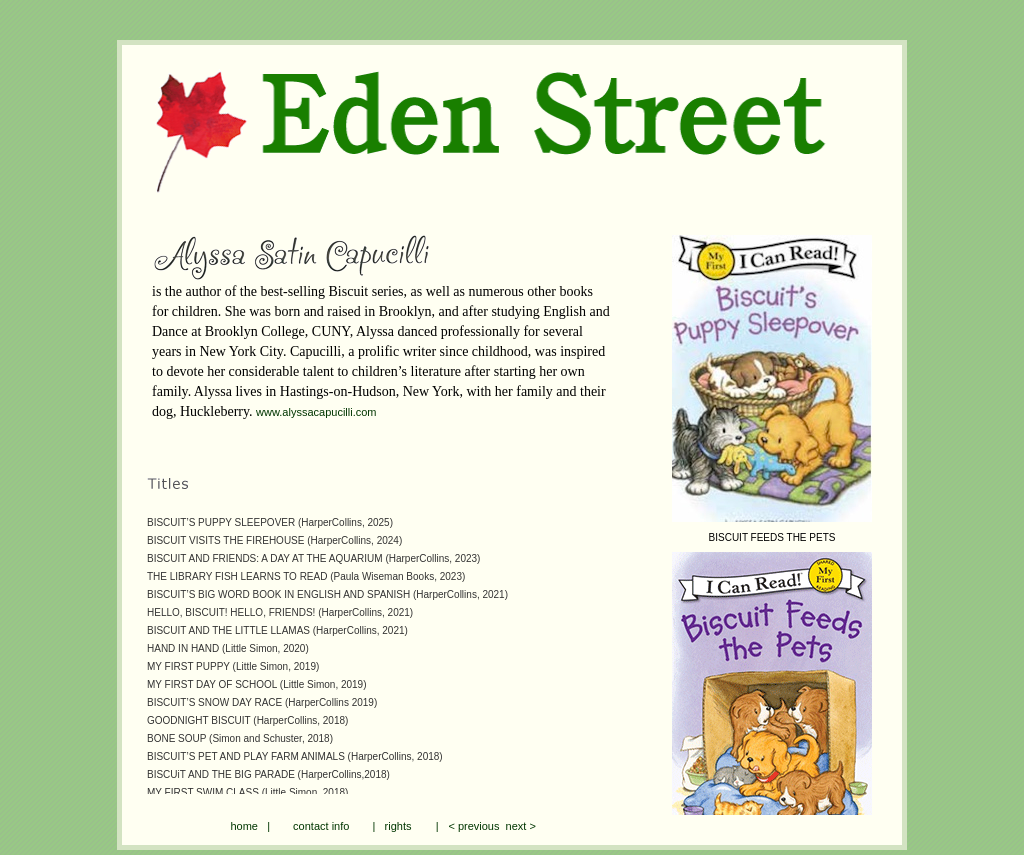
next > (517, 826)
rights (398, 826)
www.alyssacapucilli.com (316, 412)
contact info (321, 826)
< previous (473, 826)
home (244, 826)
